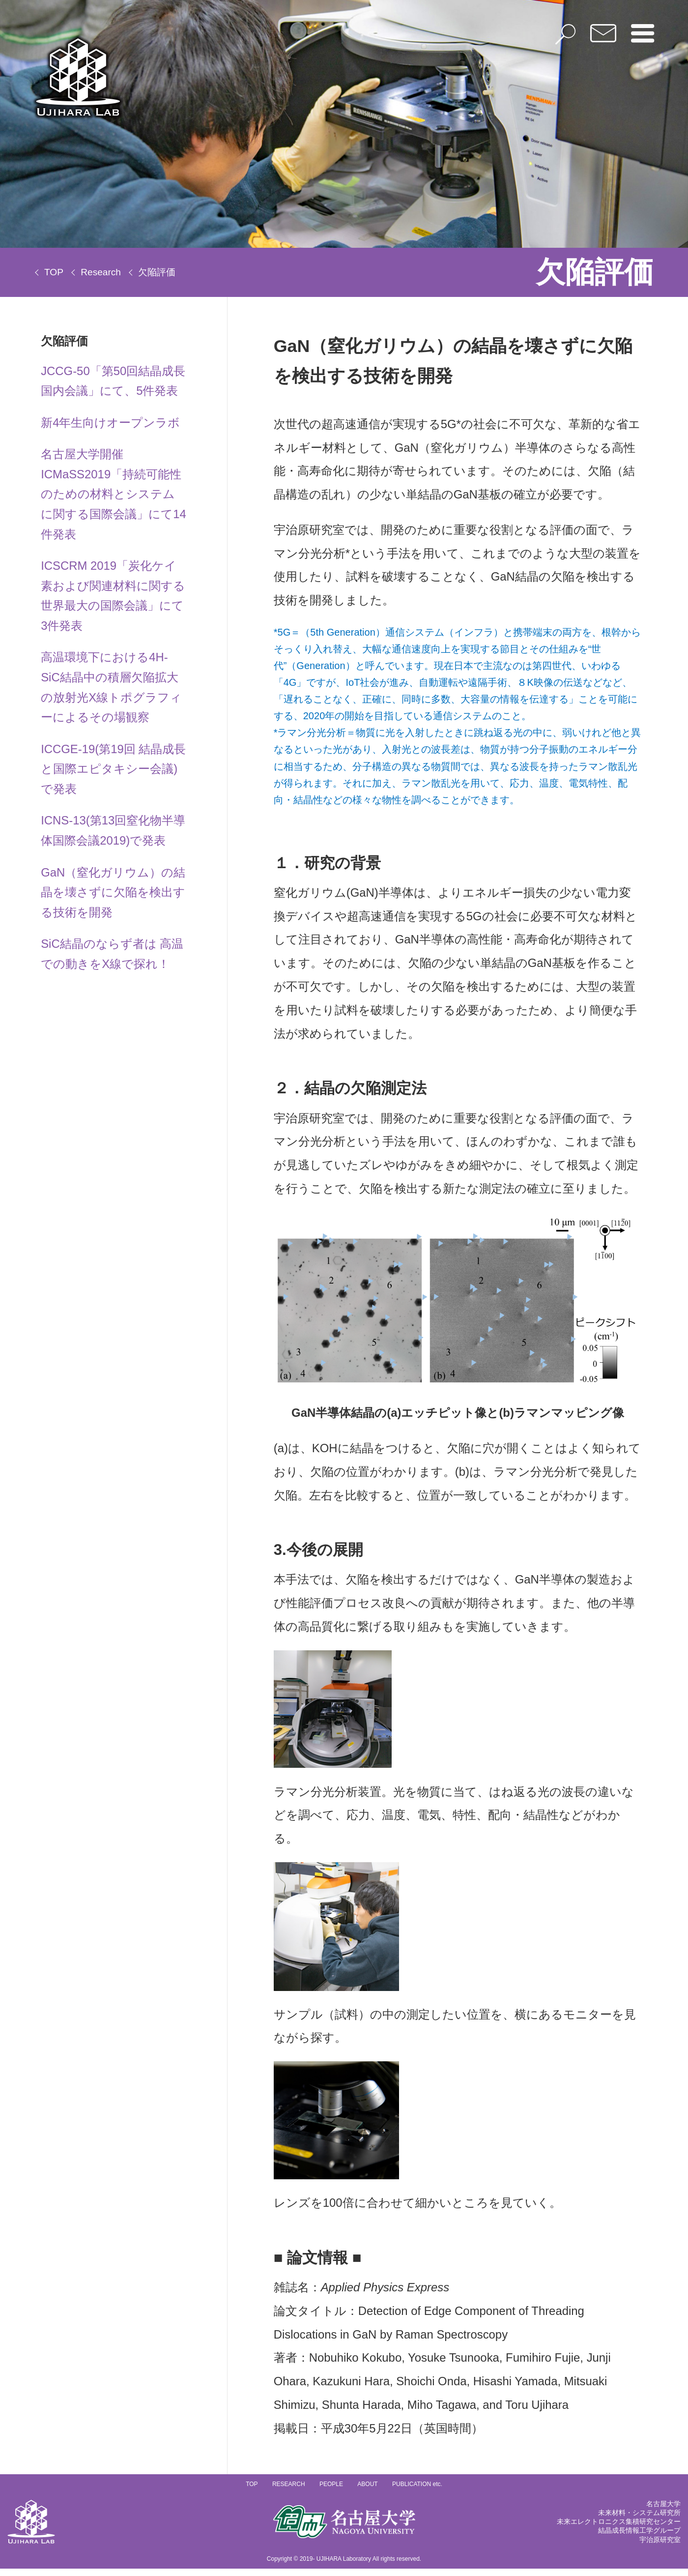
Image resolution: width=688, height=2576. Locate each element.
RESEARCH (288, 2491)
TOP (53, 272)
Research (101, 272)
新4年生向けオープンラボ (110, 422)
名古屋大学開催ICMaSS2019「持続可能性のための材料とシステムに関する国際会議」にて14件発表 (113, 494)
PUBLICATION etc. (417, 2491)
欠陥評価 (157, 272)
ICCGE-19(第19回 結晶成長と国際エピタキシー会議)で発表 (107, 771)
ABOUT (367, 2491)
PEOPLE (331, 2491)
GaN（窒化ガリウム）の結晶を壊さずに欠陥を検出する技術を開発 (113, 895)
